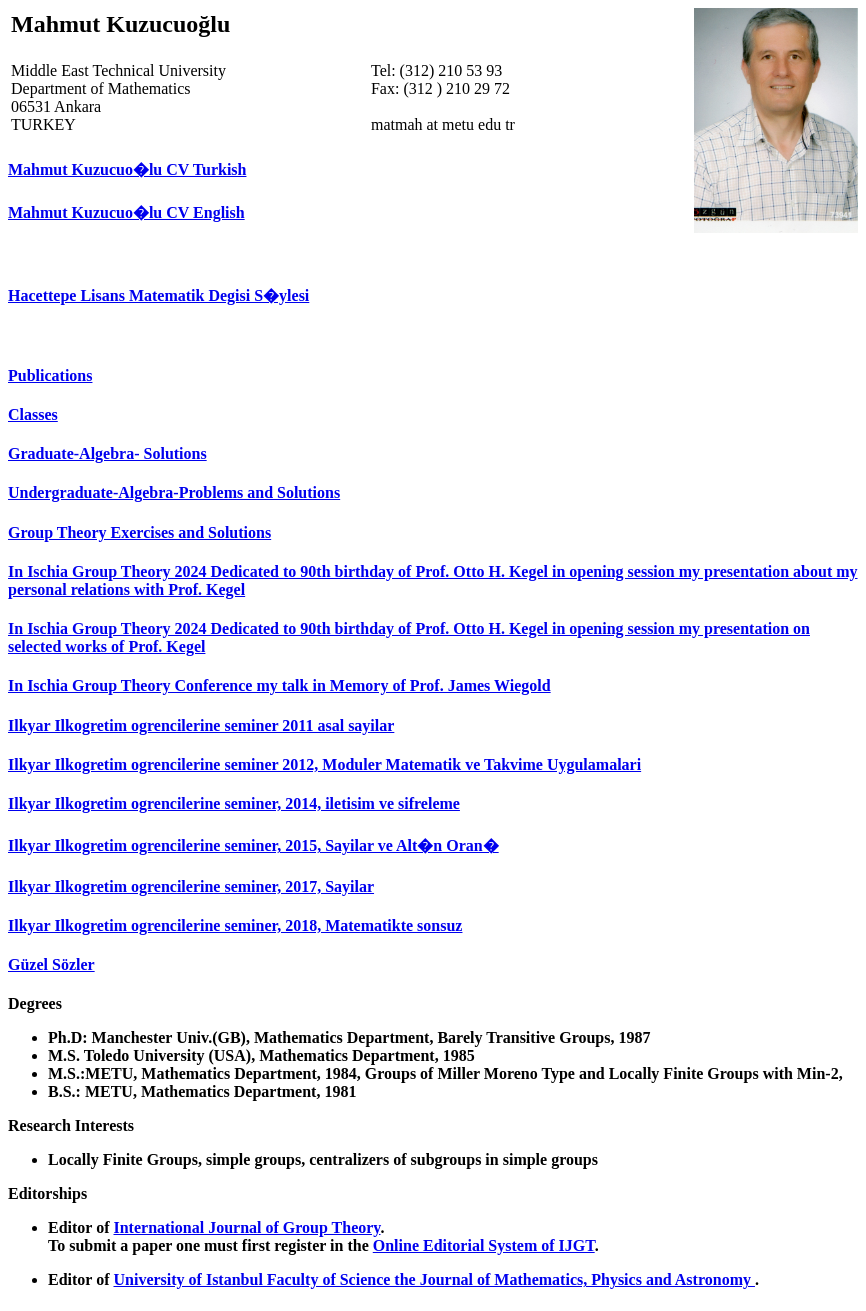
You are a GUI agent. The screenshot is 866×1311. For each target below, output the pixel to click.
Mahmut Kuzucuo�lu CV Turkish (127, 169)
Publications (50, 375)
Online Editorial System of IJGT (484, 1245)
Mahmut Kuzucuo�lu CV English (126, 212)
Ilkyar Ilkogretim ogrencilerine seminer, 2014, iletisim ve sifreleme (234, 803)
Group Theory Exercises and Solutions (139, 532)
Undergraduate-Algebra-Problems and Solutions (174, 492)
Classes (33, 414)
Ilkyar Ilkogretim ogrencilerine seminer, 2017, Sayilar (191, 886)
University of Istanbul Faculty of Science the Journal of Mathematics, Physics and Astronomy (433, 1279)
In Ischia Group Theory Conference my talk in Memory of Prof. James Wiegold (279, 685)
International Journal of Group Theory (246, 1227)
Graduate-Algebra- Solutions (107, 453)
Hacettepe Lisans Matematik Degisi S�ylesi (158, 295)
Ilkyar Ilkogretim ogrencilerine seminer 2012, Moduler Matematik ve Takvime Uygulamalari (324, 764)
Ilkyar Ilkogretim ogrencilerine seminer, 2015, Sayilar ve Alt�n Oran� (253, 845)
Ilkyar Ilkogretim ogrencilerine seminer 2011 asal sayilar (201, 725)
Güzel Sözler (51, 964)
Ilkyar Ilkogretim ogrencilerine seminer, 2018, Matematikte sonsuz (235, 925)
